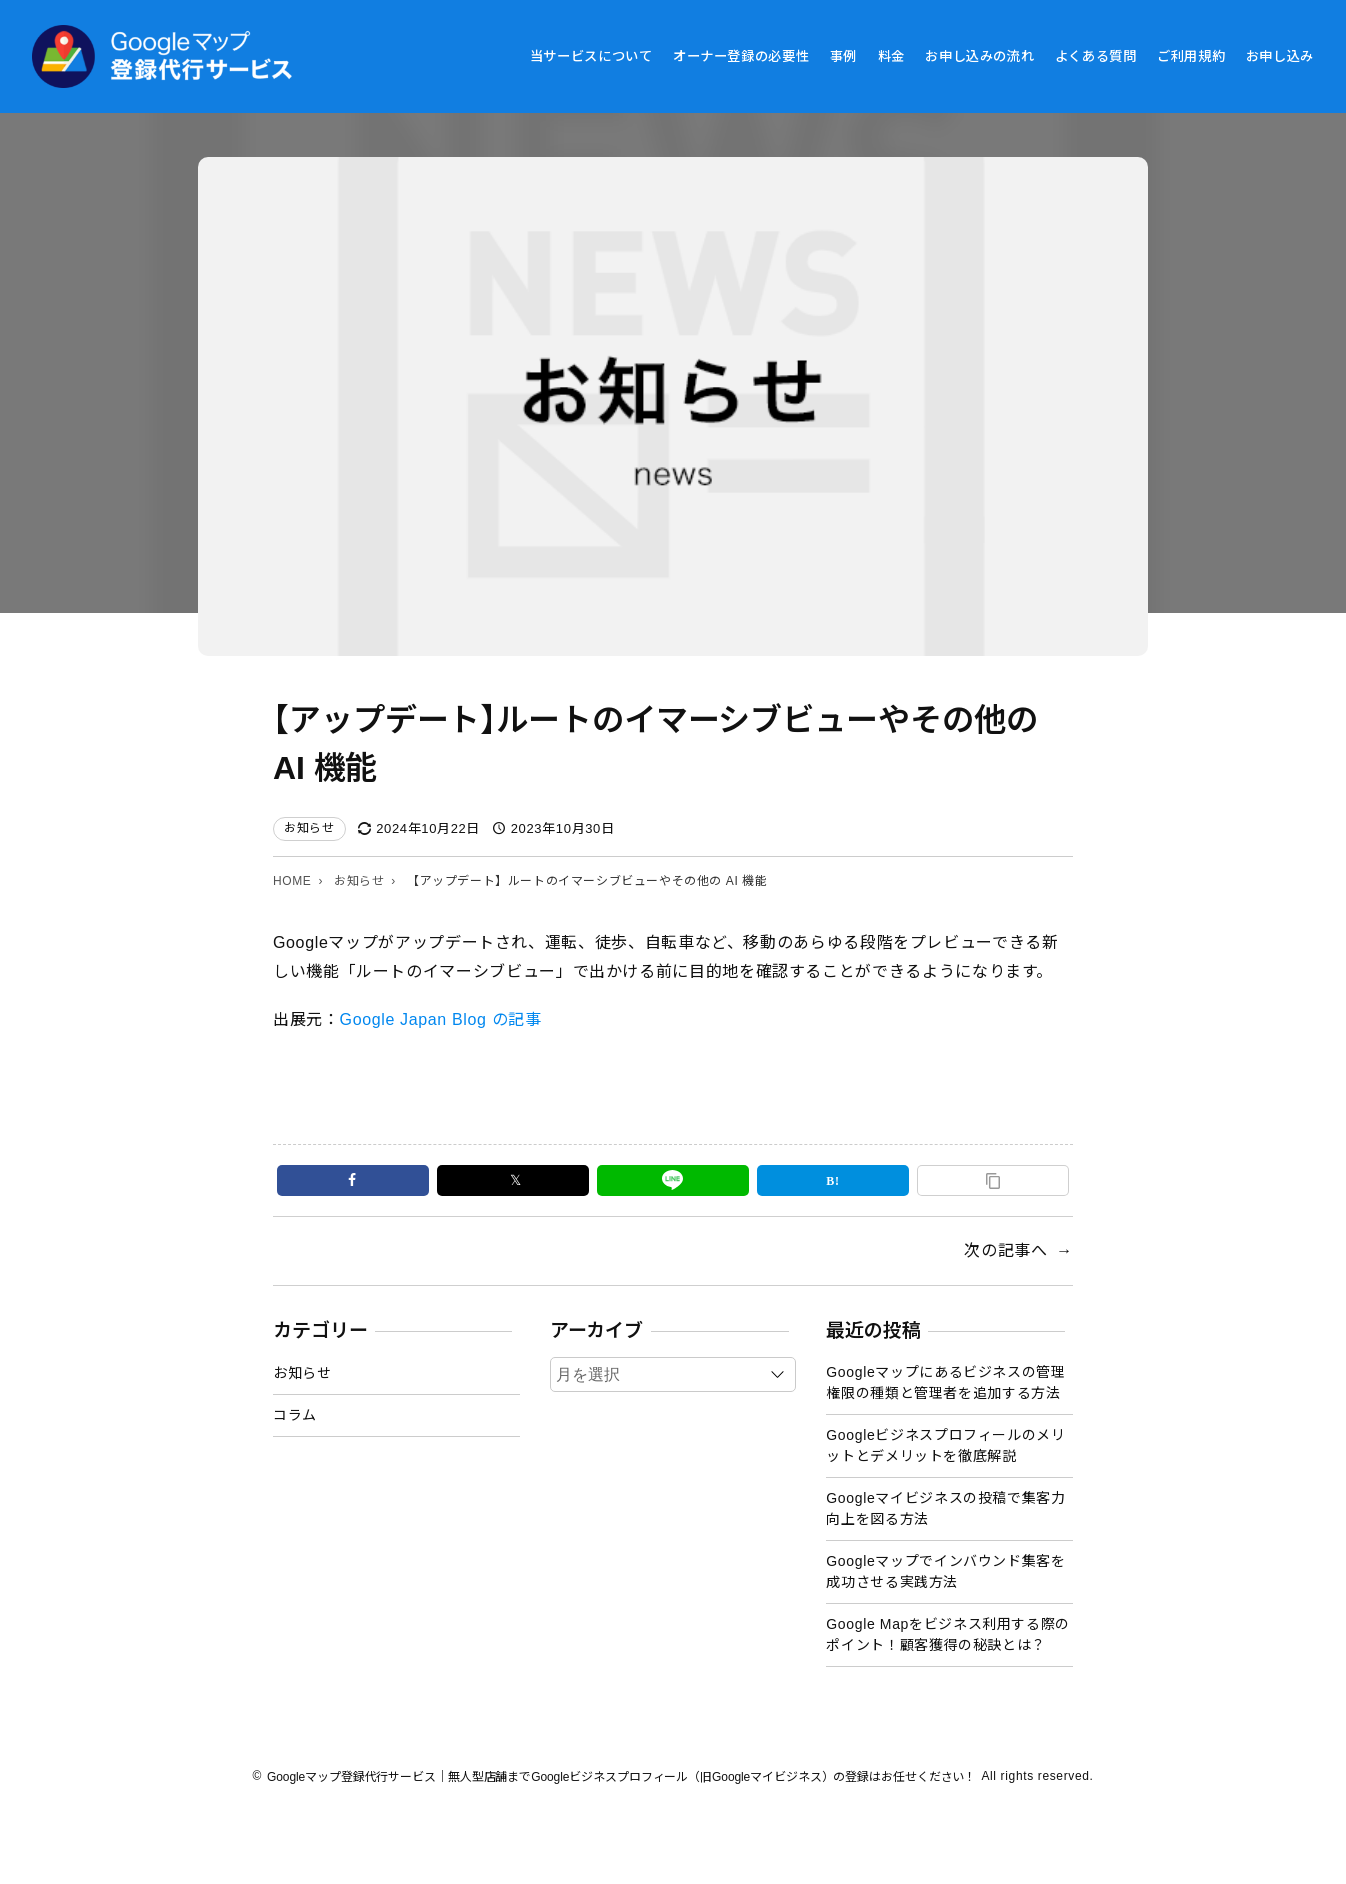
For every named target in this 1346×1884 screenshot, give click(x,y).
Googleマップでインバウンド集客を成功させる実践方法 (945, 1571)
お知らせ (309, 828)
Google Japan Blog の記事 (441, 1019)
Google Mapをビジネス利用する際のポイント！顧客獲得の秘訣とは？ (948, 1634)
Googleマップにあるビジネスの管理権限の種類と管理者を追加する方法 (945, 1382)
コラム (295, 1415)
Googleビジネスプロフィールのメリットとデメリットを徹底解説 (945, 1445)
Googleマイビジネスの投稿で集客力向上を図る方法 (945, 1508)
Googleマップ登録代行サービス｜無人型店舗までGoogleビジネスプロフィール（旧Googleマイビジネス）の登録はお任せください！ (621, 1777)
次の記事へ (1005, 1250)
